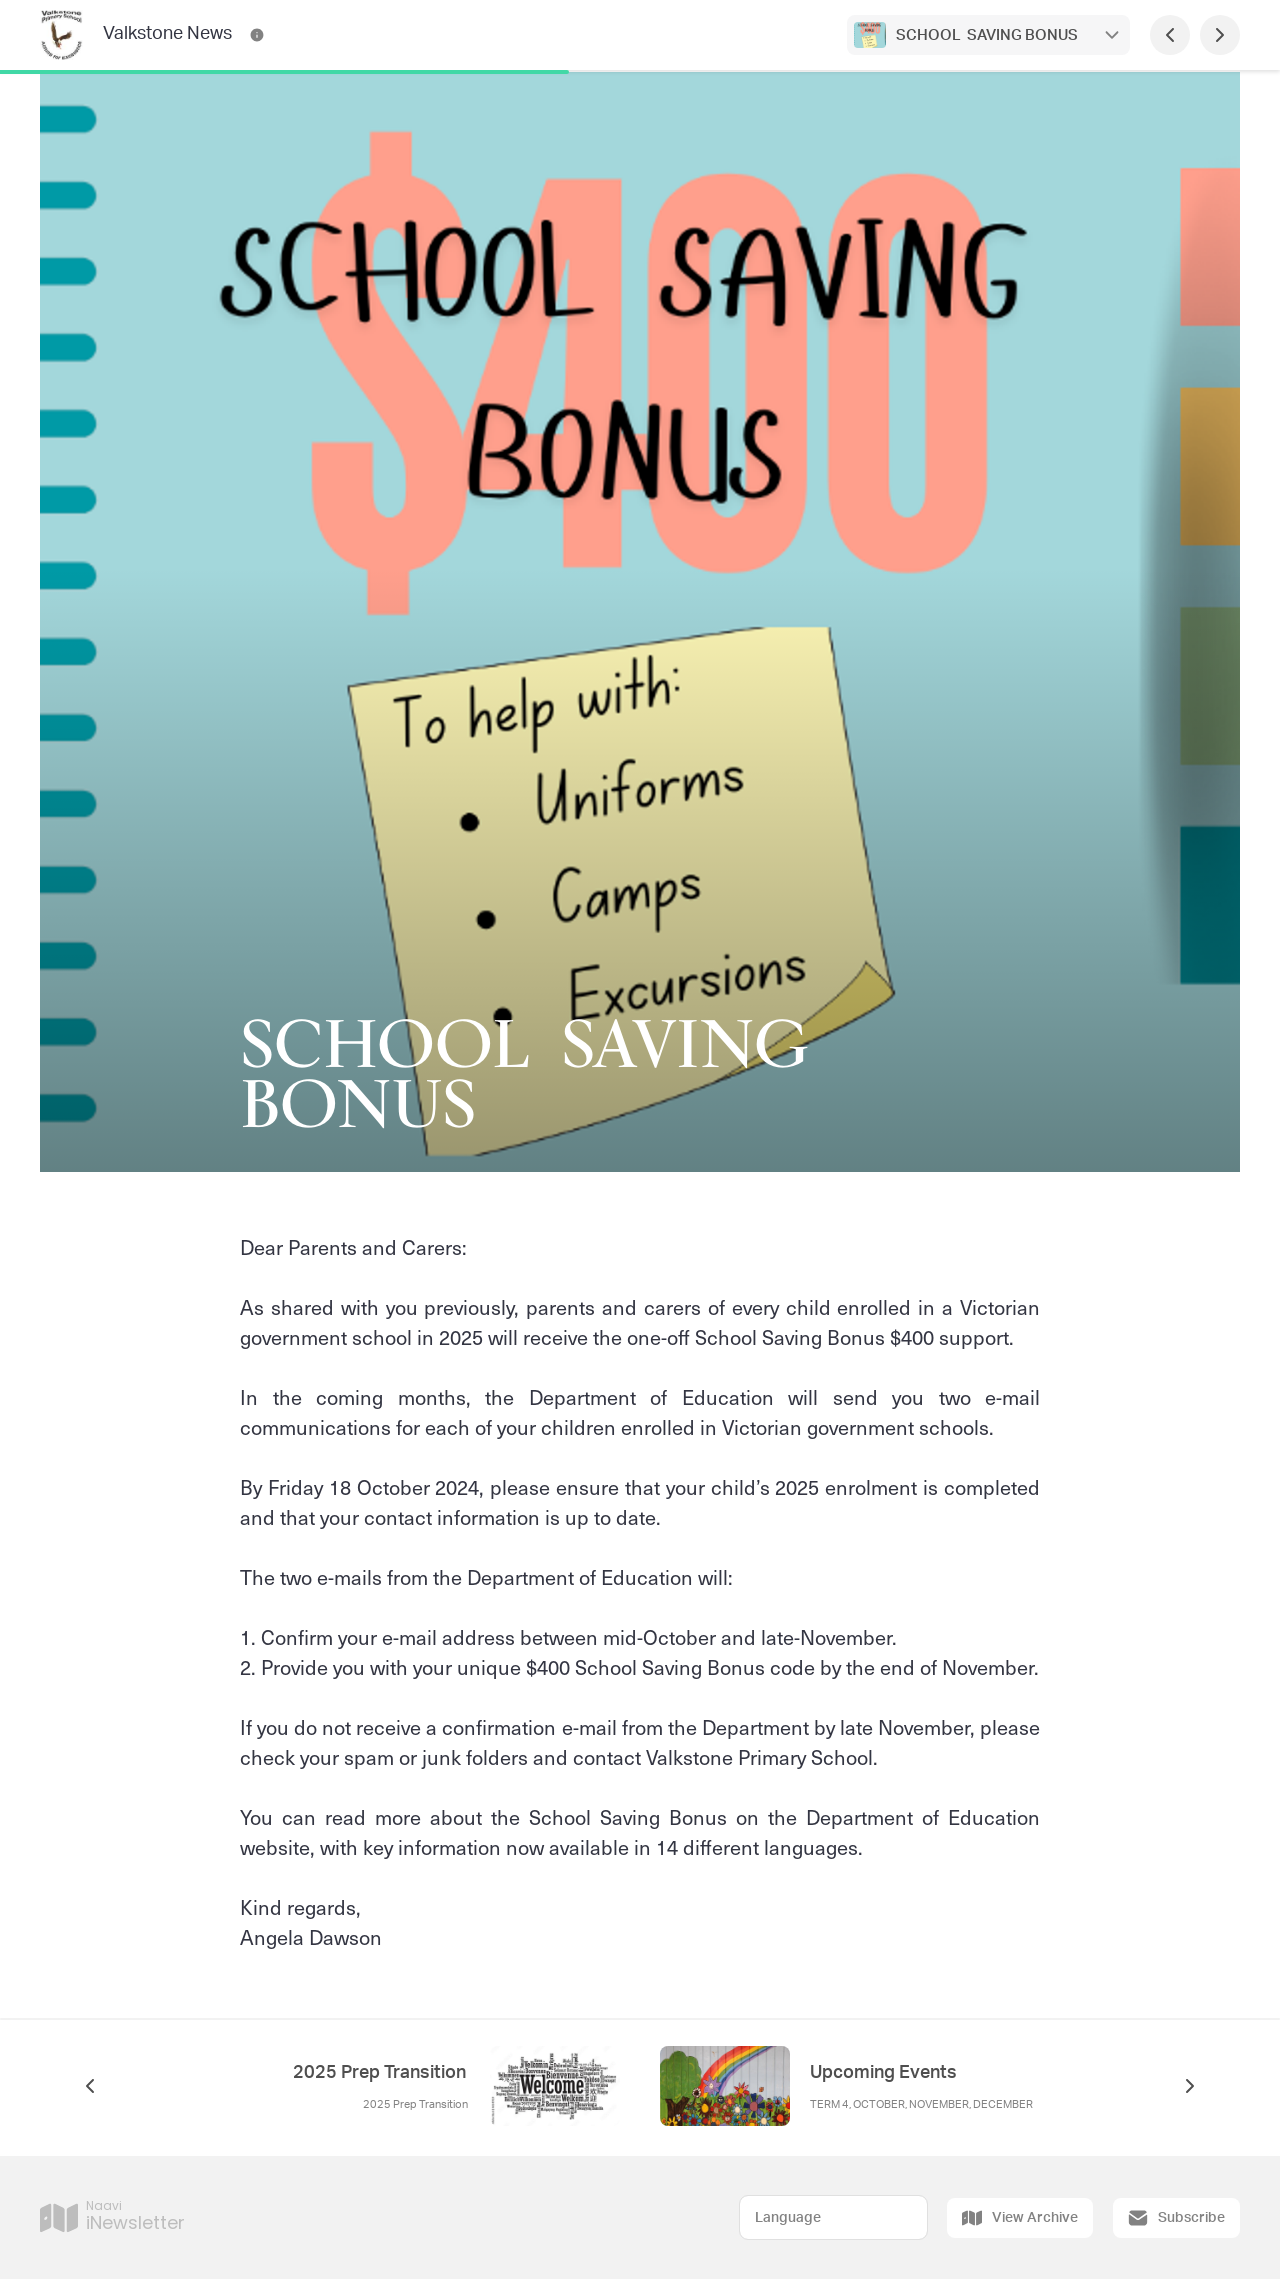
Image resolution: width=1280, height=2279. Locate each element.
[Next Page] (1220, 35)
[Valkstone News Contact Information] (257, 35)
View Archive (1020, 2218)
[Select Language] (833, 2217)
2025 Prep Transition (381, 2073)
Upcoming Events (883, 2073)
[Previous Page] (1170, 35)
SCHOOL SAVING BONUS (988, 35)
